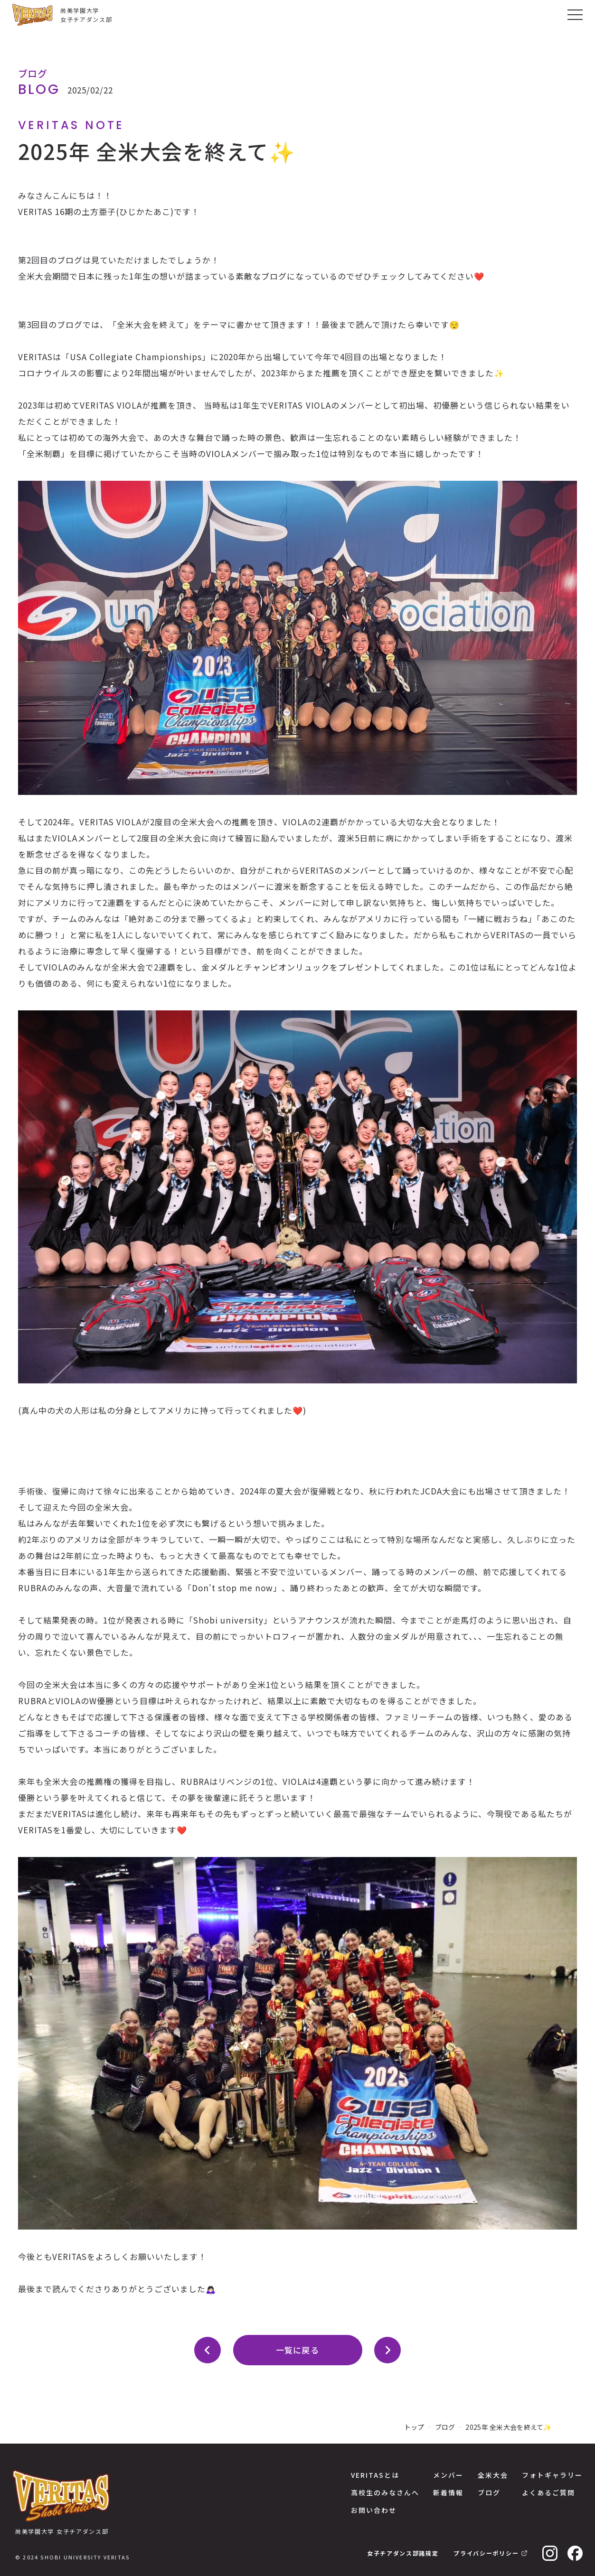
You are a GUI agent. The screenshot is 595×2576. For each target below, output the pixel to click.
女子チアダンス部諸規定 (402, 2553)
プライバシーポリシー (486, 2553)
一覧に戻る (297, 2350)
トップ (414, 2427)
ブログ (445, 2427)
